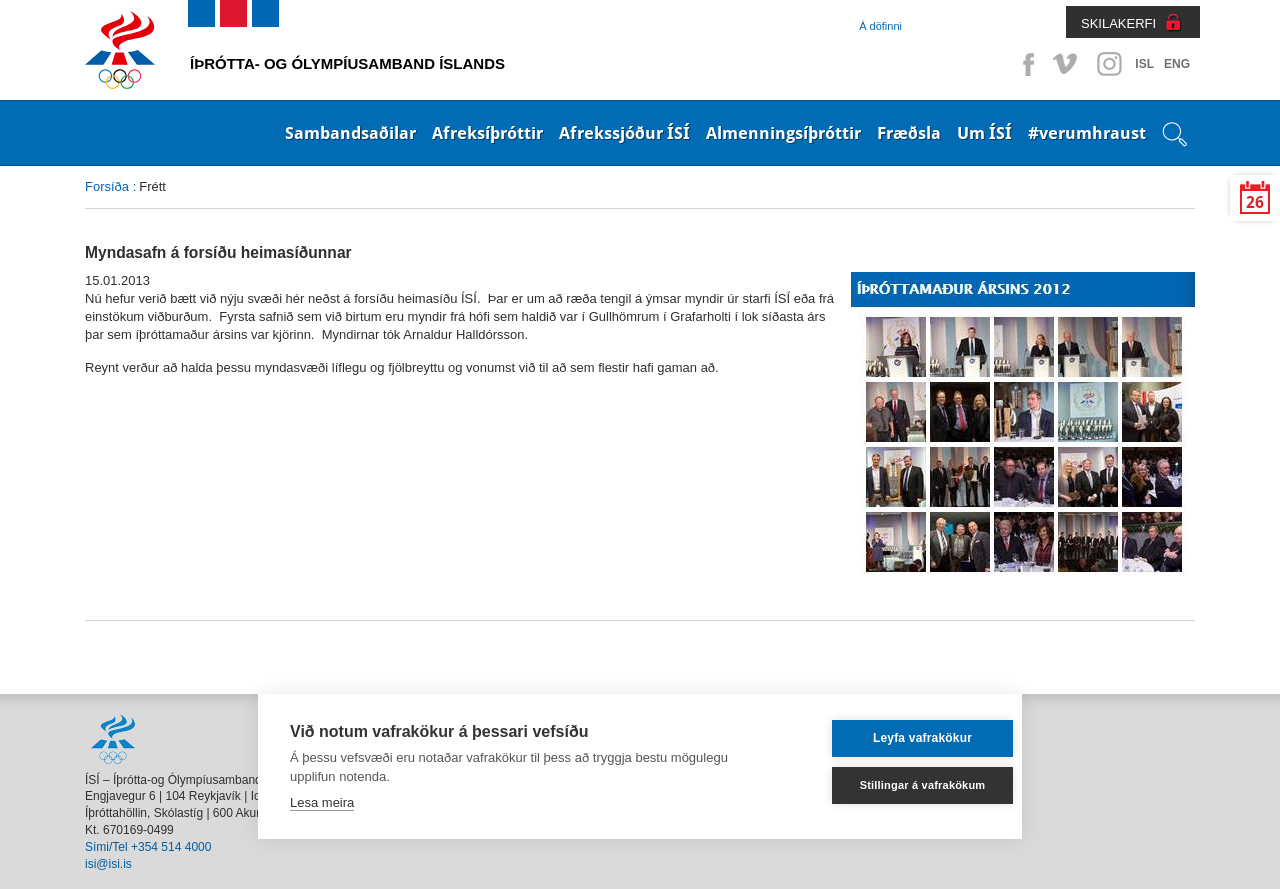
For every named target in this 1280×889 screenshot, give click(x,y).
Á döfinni (880, 26)
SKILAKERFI (1118, 23)
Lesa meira (322, 802)
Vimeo (1067, 64)
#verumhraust (1087, 133)
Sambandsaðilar (350, 133)
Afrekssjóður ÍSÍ (624, 133)
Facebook (1025, 64)
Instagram (1109, 64)
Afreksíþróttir (487, 133)
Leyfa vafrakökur (893, 738)
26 (1255, 202)
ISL (1144, 64)
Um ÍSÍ (984, 133)
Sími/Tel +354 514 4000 (148, 847)
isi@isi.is (108, 864)
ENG (1177, 64)
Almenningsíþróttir (783, 133)
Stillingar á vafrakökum (894, 785)
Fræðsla (909, 133)
